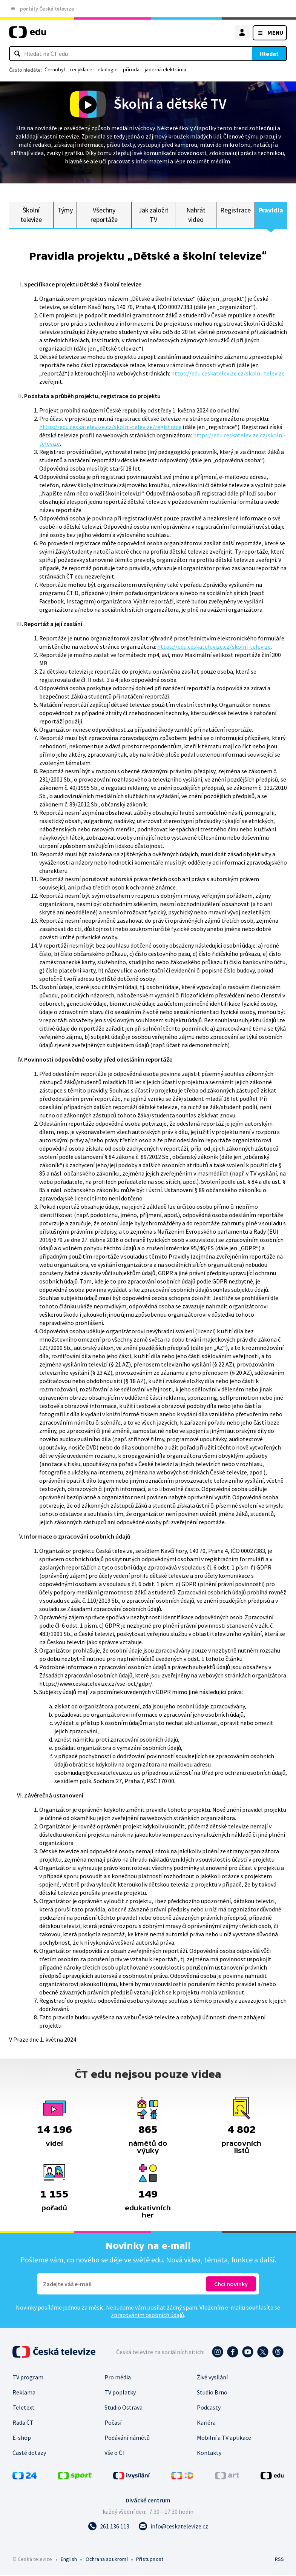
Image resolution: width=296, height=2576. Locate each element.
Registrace (235, 210)
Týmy (65, 210)
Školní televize (31, 215)
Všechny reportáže (104, 215)
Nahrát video (196, 215)
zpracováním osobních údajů (147, 2316)
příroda (131, 69)
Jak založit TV (153, 215)
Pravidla (271, 210)
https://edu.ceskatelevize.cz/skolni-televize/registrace (110, 428)
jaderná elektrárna (165, 69)
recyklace (81, 69)
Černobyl (54, 69)
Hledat (269, 53)
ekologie (108, 69)
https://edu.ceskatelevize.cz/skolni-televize (228, 374)
